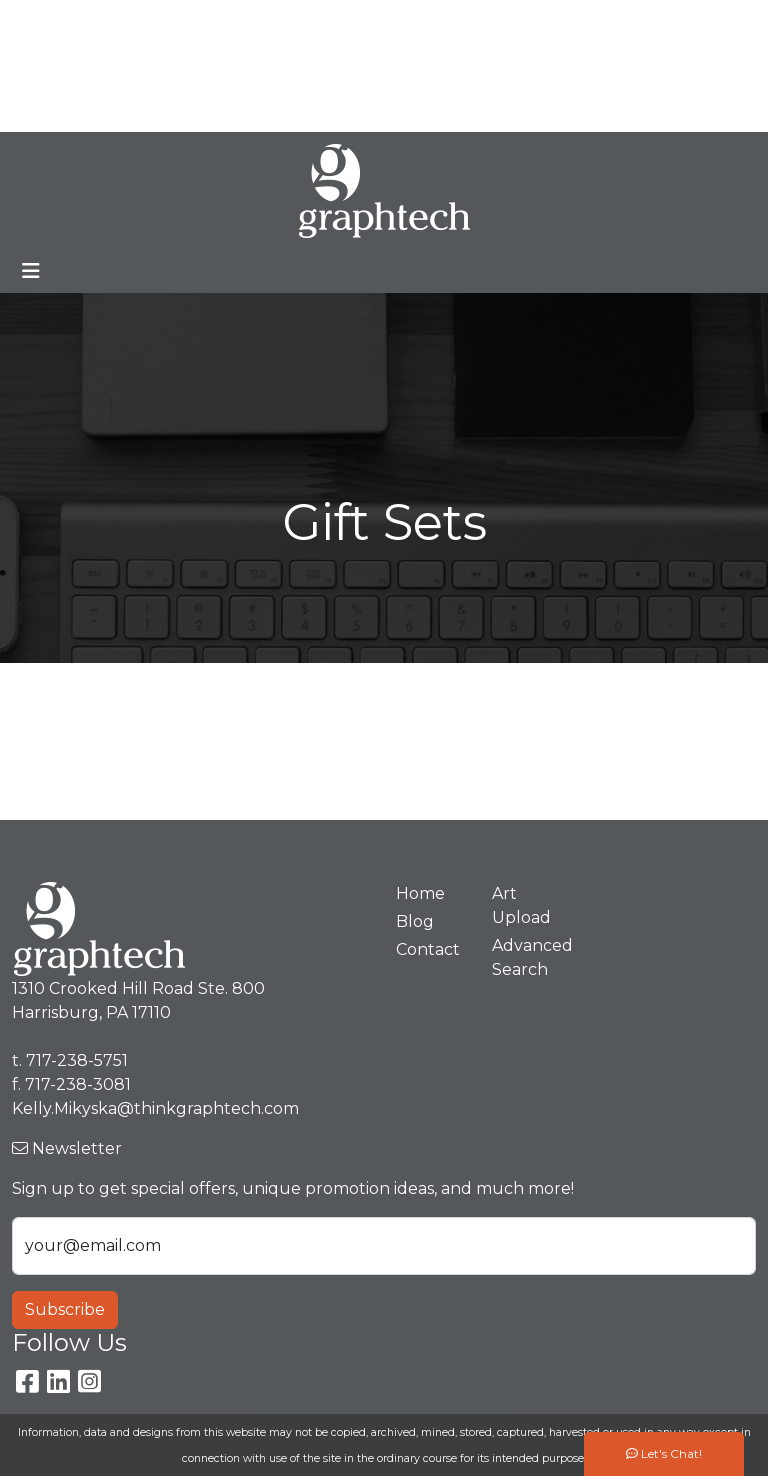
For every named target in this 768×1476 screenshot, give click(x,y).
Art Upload (208, 65)
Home (43, 21)
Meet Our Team (146, 21)
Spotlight (56, 109)
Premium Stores (84, 65)
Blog (243, 21)
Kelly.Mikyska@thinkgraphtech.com (580, 65)
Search (470, 21)
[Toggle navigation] (31, 271)
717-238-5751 (665, 21)
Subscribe (65, 1309)
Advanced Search (528, 957)
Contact (298, 65)
